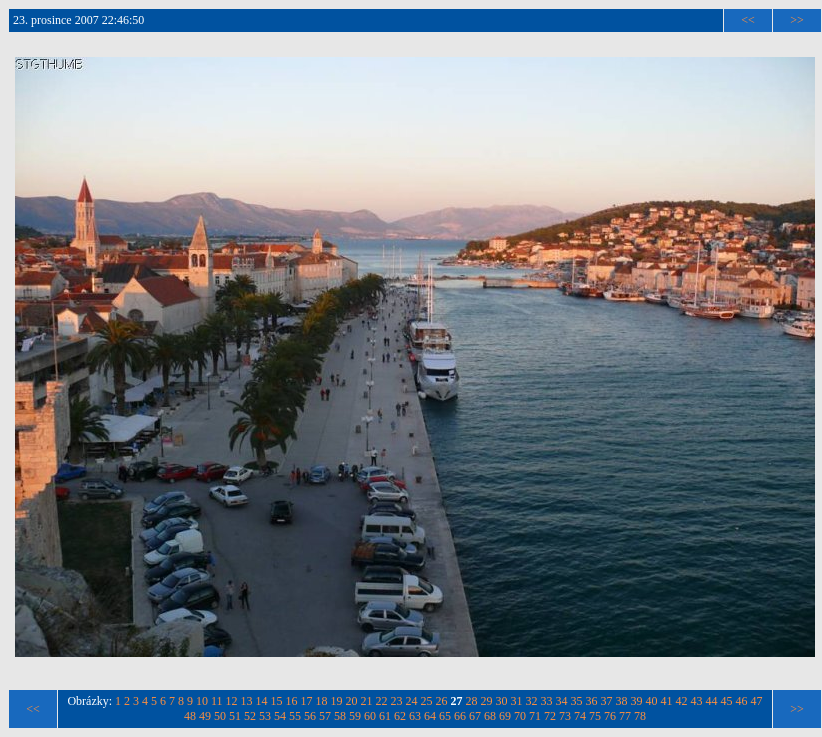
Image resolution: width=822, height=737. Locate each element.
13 (247, 701)
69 (505, 716)
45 (727, 701)
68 (490, 716)
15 (277, 701)
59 (355, 716)
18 (322, 701)
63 (415, 716)
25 (427, 701)
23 (397, 701)
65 (445, 716)
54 (280, 716)
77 (625, 716)
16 (292, 701)
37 (607, 701)
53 (265, 716)
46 (742, 701)
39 (637, 701)
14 (262, 701)
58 (340, 716)
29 (487, 701)
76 (610, 716)
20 (352, 701)
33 (547, 701)
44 (712, 701)
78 (640, 716)
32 (532, 701)
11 (217, 701)
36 (592, 701)
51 (235, 716)
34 (562, 701)
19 (337, 701)
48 (190, 716)
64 (430, 716)
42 (682, 701)
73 (565, 716)
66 (460, 716)
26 (442, 701)
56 (310, 716)
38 (622, 701)
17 (307, 701)
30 (502, 701)
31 (517, 701)
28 (472, 701)
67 (475, 716)
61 (385, 716)
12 (232, 701)
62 (400, 716)
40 (652, 701)
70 (520, 716)
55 (295, 716)
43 (697, 701)
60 (370, 716)
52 (250, 716)
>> (797, 20)
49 (205, 716)
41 (667, 701)
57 (325, 716)
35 (577, 701)
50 (220, 716)
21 (367, 701)
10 (202, 701)
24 (412, 701)
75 (595, 716)
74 (580, 716)
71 (535, 716)
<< (748, 20)
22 (382, 701)
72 (550, 716)
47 (757, 701)
